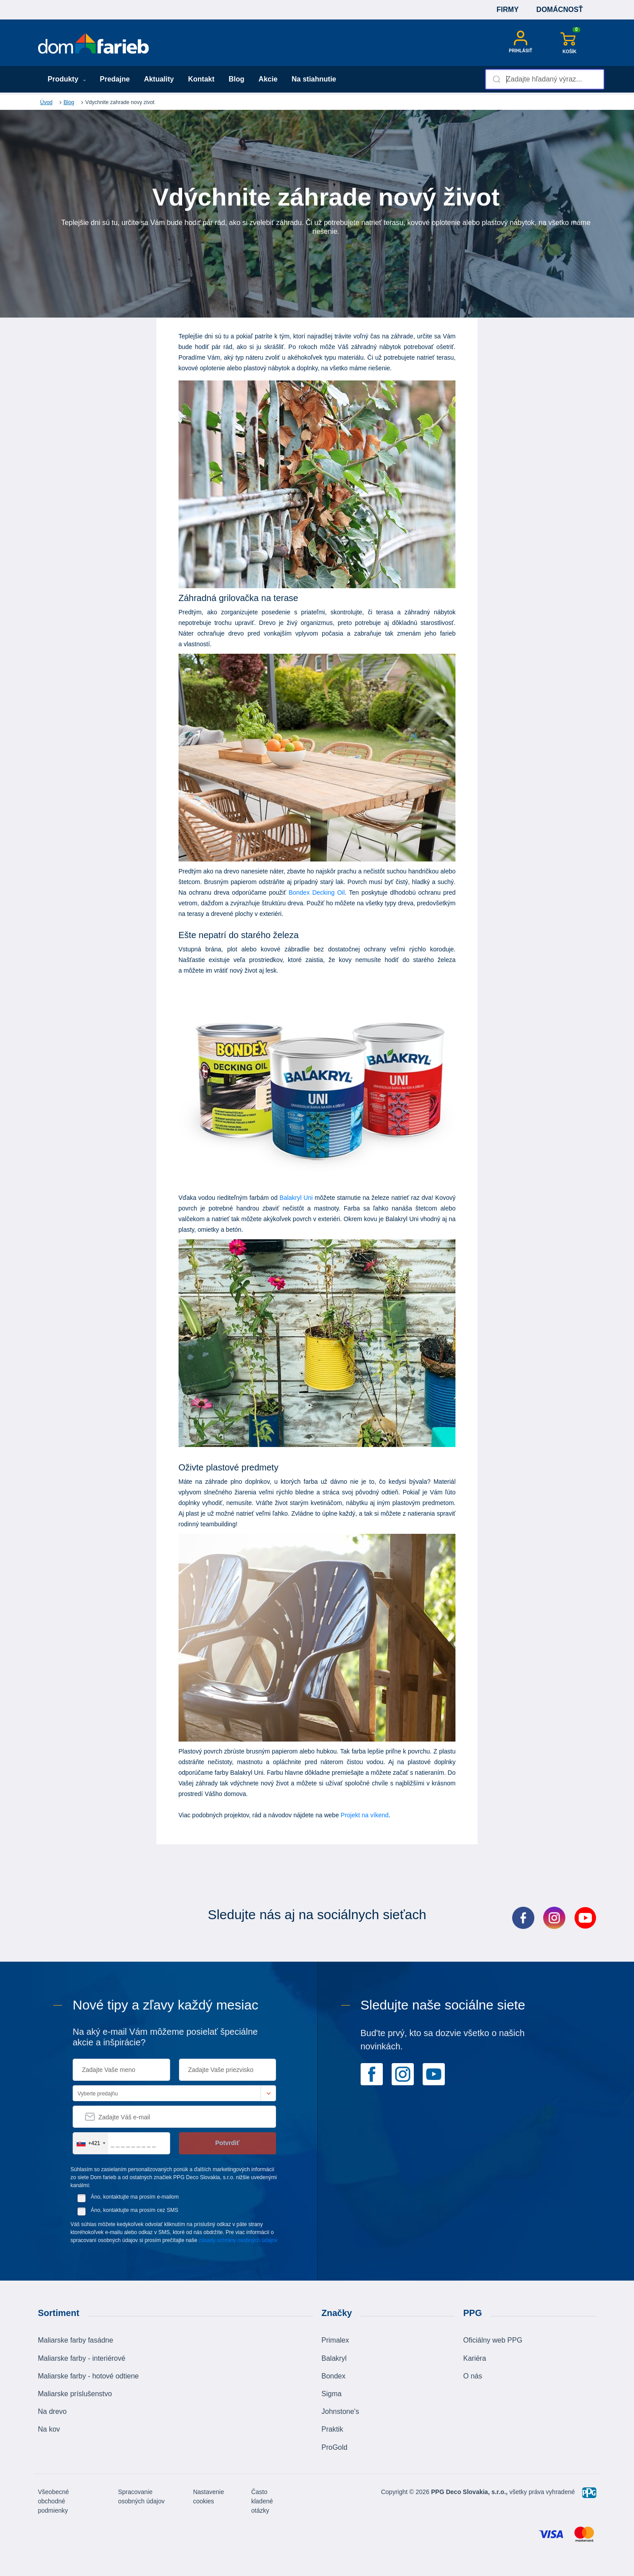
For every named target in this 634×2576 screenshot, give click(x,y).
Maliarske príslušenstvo (75, 2394)
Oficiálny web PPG (492, 2340)
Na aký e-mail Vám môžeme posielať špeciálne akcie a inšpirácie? (165, 2037)
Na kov (49, 2429)
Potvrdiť (227, 2142)
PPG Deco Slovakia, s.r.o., (469, 2491)
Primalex (335, 2340)
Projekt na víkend (365, 1815)
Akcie (268, 79)
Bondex (334, 2376)
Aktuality (159, 79)
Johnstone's (340, 2411)
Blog (237, 79)
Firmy (508, 9)
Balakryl (334, 2358)
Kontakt (201, 79)
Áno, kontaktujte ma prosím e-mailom (135, 2197)
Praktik (332, 2429)
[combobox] (544, 79)
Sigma (332, 2394)
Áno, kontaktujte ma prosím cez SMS (134, 2210)
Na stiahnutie (314, 79)
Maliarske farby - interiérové (81, 2358)
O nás (472, 2376)
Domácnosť (560, 9)
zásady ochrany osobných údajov (238, 2240)
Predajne (115, 79)
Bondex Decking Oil (316, 892)
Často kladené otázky (262, 2501)
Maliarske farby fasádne (75, 2340)
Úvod (46, 102)
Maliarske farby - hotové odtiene (88, 2376)
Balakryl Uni (296, 1197)
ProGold (335, 2447)
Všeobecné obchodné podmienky (53, 2501)
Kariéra (474, 2358)
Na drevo (52, 2411)
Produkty (67, 79)
